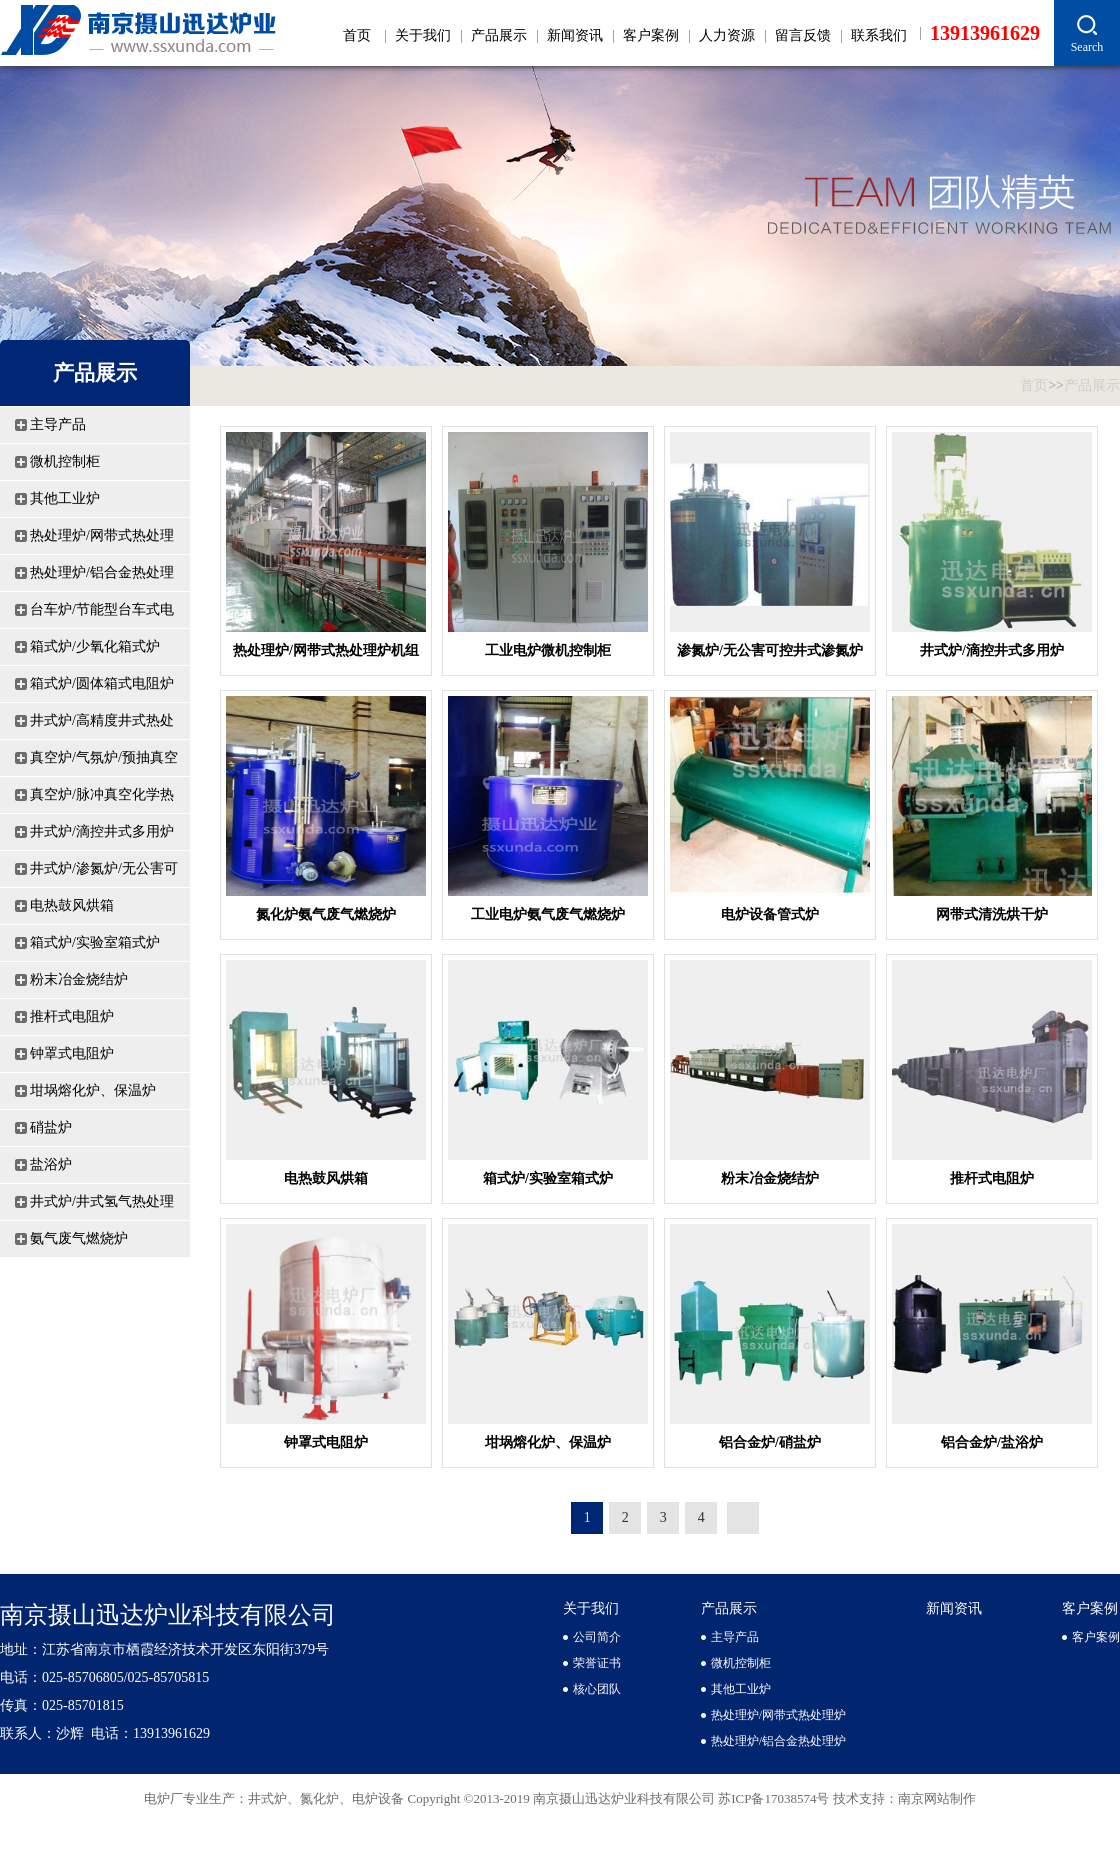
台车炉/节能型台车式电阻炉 (102, 615)
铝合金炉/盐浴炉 (992, 1442)
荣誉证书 (597, 1663)
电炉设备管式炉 (770, 914)
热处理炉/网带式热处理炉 (102, 541)
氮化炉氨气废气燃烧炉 (326, 914)
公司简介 (597, 1637)
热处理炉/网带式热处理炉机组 (326, 650)
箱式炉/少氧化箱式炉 (95, 646)
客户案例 (651, 35)
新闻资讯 (575, 35)
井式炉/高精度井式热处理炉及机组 (102, 726)
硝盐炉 (51, 1127)
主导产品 (58, 424)
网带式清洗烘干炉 (992, 914)
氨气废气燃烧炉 (79, 1238)
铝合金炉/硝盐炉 (770, 1442)
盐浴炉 (51, 1164)
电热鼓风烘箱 (72, 905)
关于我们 (423, 35)
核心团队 (597, 1689)
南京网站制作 (937, 1798)
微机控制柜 (65, 461)
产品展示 (499, 35)
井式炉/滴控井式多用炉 (102, 831)
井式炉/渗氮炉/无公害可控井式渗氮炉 (104, 874)
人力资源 (727, 35)
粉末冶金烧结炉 (79, 979)
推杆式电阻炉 (72, 1016)
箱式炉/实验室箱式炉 (95, 942)
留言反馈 (803, 35)
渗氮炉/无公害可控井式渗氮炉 (770, 650)
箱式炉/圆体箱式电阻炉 (102, 683)
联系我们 (879, 35)
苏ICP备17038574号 (775, 1798)
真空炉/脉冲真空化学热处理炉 (102, 800)
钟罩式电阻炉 (72, 1053)
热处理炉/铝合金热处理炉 (102, 578)
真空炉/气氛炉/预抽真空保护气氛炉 (104, 763)
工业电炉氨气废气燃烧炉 (548, 914)
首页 (357, 35)
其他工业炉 (65, 498)
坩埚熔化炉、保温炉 (93, 1090)
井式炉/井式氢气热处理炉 (102, 1207)
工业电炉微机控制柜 (548, 650)
